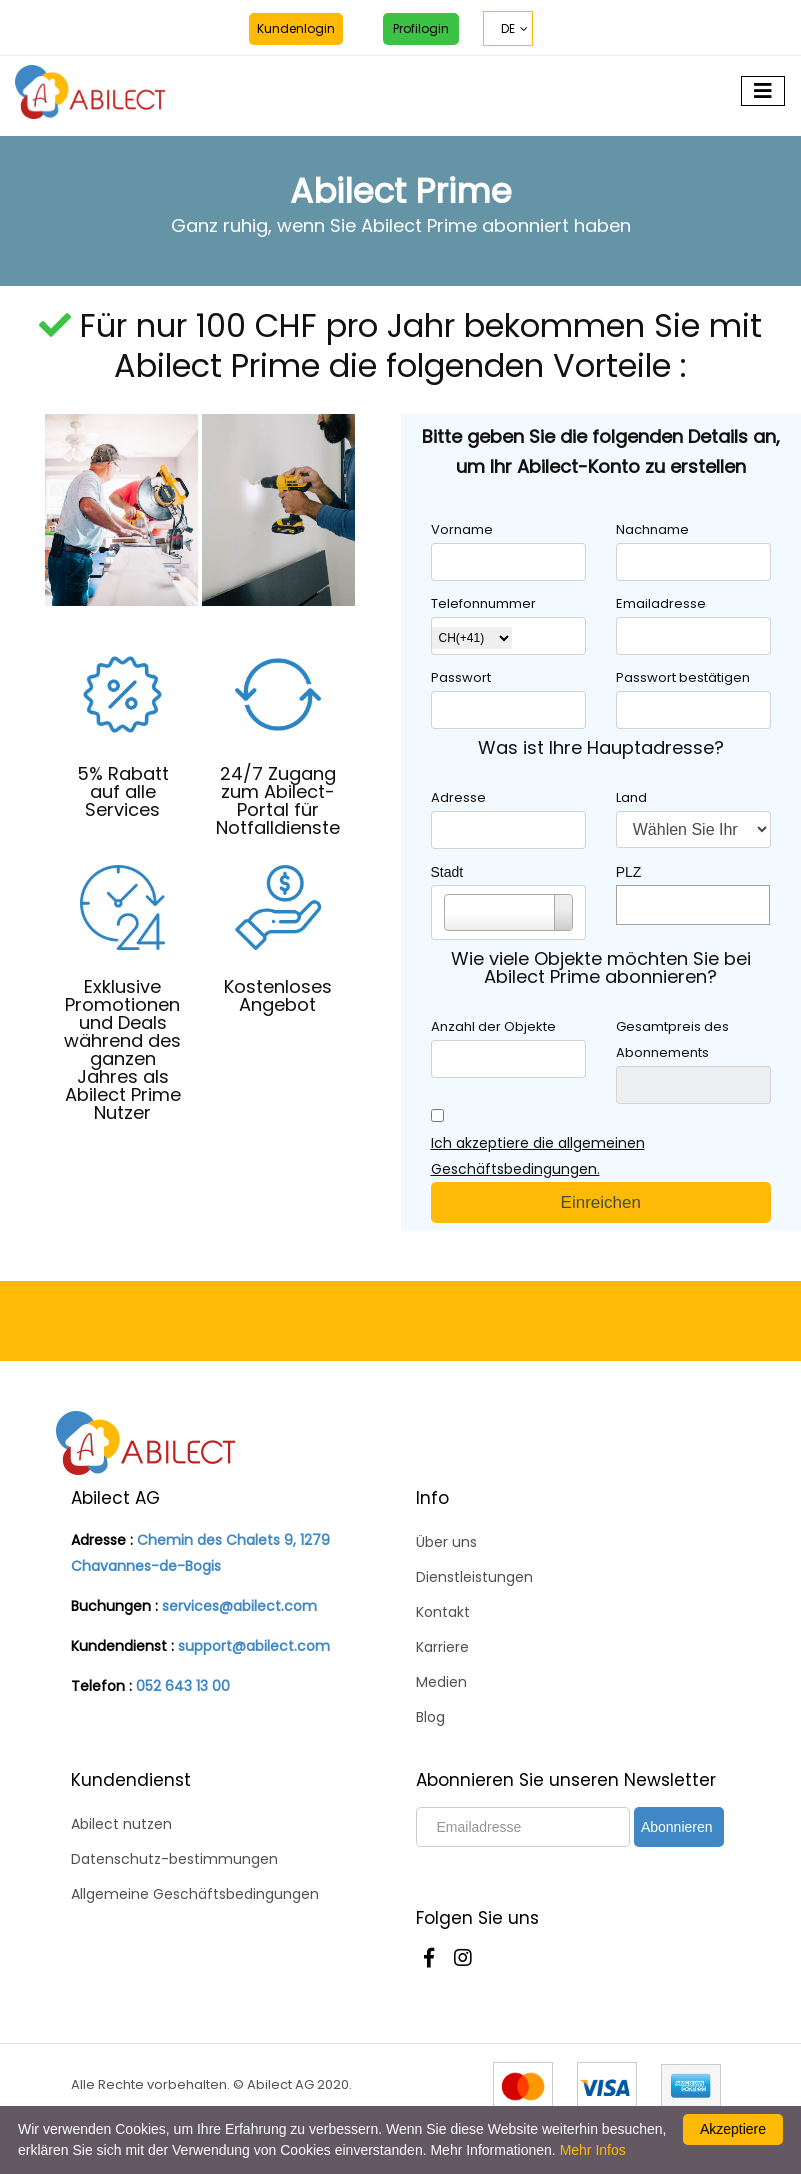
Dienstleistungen (474, 1577)
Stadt (447, 872)
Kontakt (443, 1612)
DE (508, 28)
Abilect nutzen (121, 1824)
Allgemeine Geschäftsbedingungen (195, 1894)
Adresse (458, 797)
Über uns (446, 1542)
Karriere (442, 1647)
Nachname (652, 529)
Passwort (461, 677)
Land (631, 797)
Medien (441, 1682)
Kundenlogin (296, 28)
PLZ (629, 872)
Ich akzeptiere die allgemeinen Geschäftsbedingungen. (538, 1156)
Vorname (462, 529)
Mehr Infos (593, 2150)
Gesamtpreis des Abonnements (672, 1039)
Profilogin (421, 28)
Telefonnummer (483, 603)
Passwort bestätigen (683, 677)
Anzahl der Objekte (493, 1026)
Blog (430, 1717)
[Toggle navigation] (763, 91)
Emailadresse (661, 603)
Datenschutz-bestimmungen (174, 1859)
